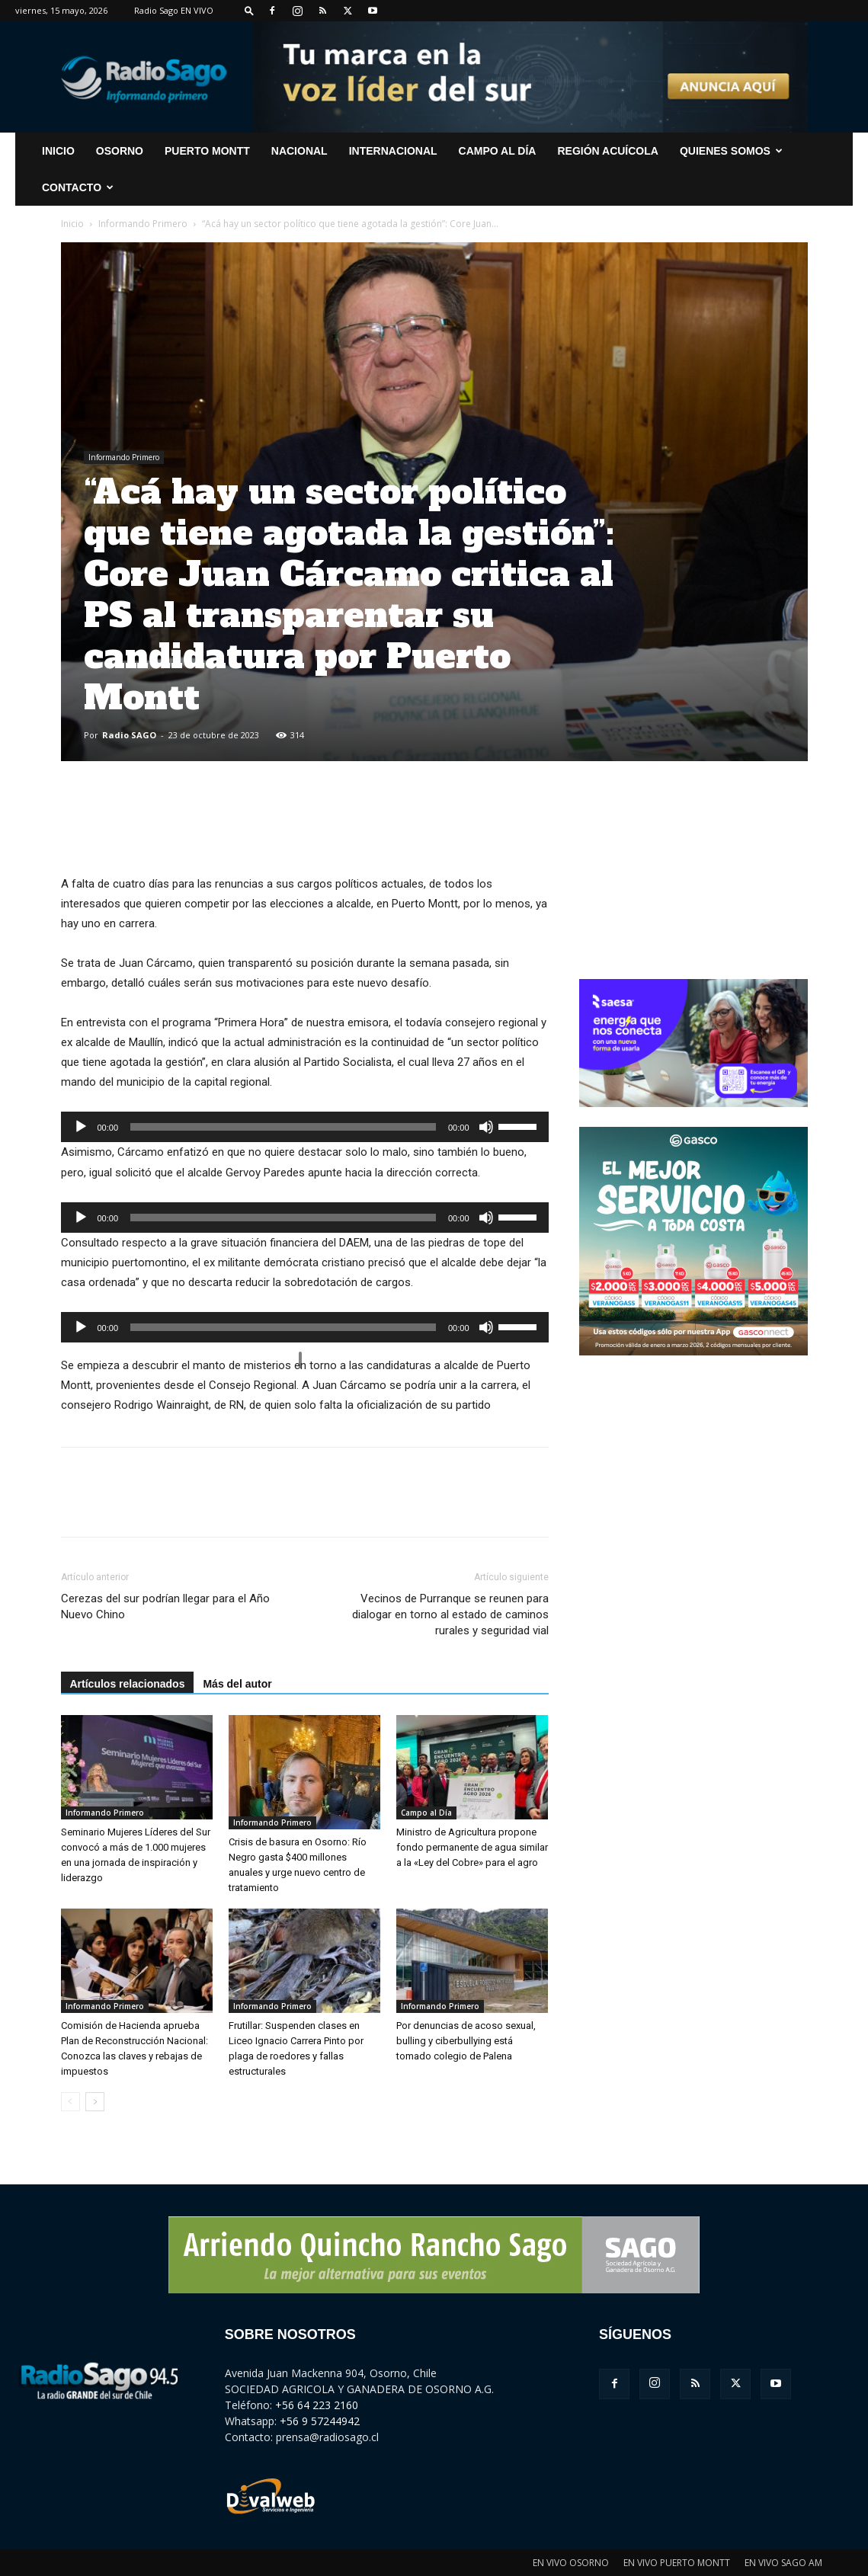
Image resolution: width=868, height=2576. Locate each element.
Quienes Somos (731, 151)
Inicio (72, 223)
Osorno (119, 151)
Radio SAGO (129, 735)
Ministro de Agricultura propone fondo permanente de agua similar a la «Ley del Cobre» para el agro (472, 1847)
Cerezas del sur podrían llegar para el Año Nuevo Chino (165, 1606)
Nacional (299, 151)
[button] (249, 10)
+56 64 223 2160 (316, 2405)
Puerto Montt (207, 151)
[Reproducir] (80, 1126)
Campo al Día (497, 151)
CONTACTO (78, 187)
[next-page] (94, 2101)
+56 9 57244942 (320, 2421)
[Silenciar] (486, 1126)
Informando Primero (142, 223)
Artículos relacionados (127, 1684)
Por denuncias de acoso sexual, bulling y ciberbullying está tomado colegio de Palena (466, 2041)
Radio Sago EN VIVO (173, 10)
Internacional (393, 151)
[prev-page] (70, 2101)
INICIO (58, 151)
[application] (305, 1127)
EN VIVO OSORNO (571, 2562)
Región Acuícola (607, 151)
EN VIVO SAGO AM (783, 2562)
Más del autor (237, 1684)
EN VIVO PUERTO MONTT (676, 2562)
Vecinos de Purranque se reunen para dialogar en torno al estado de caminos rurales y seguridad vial (450, 1614)
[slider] (283, 1127)
